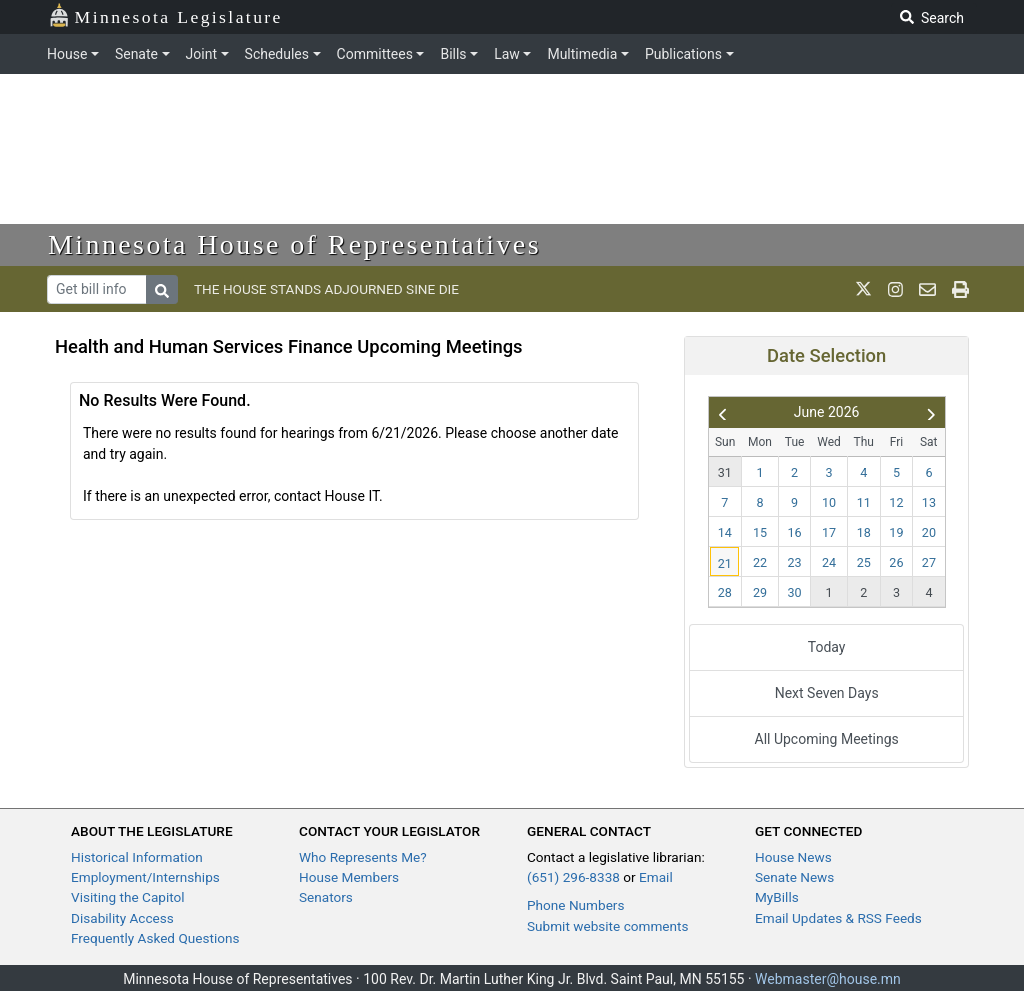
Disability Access (122, 918)
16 (795, 532)
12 (896, 502)
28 (725, 592)
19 (896, 532)
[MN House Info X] (863, 289)
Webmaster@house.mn (828, 979)
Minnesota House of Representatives (294, 244)
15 (760, 532)
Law (507, 54)
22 (760, 562)
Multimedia (582, 54)
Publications (683, 54)
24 (829, 562)
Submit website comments (608, 926)
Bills (453, 54)
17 (829, 532)
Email (656, 877)
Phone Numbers (575, 905)
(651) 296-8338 (573, 877)
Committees (375, 54)
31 (725, 472)
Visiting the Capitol (128, 897)
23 (795, 562)
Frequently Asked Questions (155, 938)
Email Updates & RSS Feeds (838, 918)
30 (795, 592)
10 (829, 502)
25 (864, 562)
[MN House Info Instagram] (895, 289)
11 (864, 502)
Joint (201, 54)
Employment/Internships (145, 877)
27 (929, 562)
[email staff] (927, 289)
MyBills (777, 897)
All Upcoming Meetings (827, 739)
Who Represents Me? (363, 857)
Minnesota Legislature (165, 15)
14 (725, 532)
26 (896, 562)
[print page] (960, 289)
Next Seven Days (827, 693)
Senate (136, 54)
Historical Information (137, 857)
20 (929, 532)
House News (793, 857)
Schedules (277, 54)
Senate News (794, 877)
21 (725, 563)
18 (864, 532)
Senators (326, 897)
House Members (349, 877)
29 (760, 592)
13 (929, 502)
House (67, 54)
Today (827, 647)
